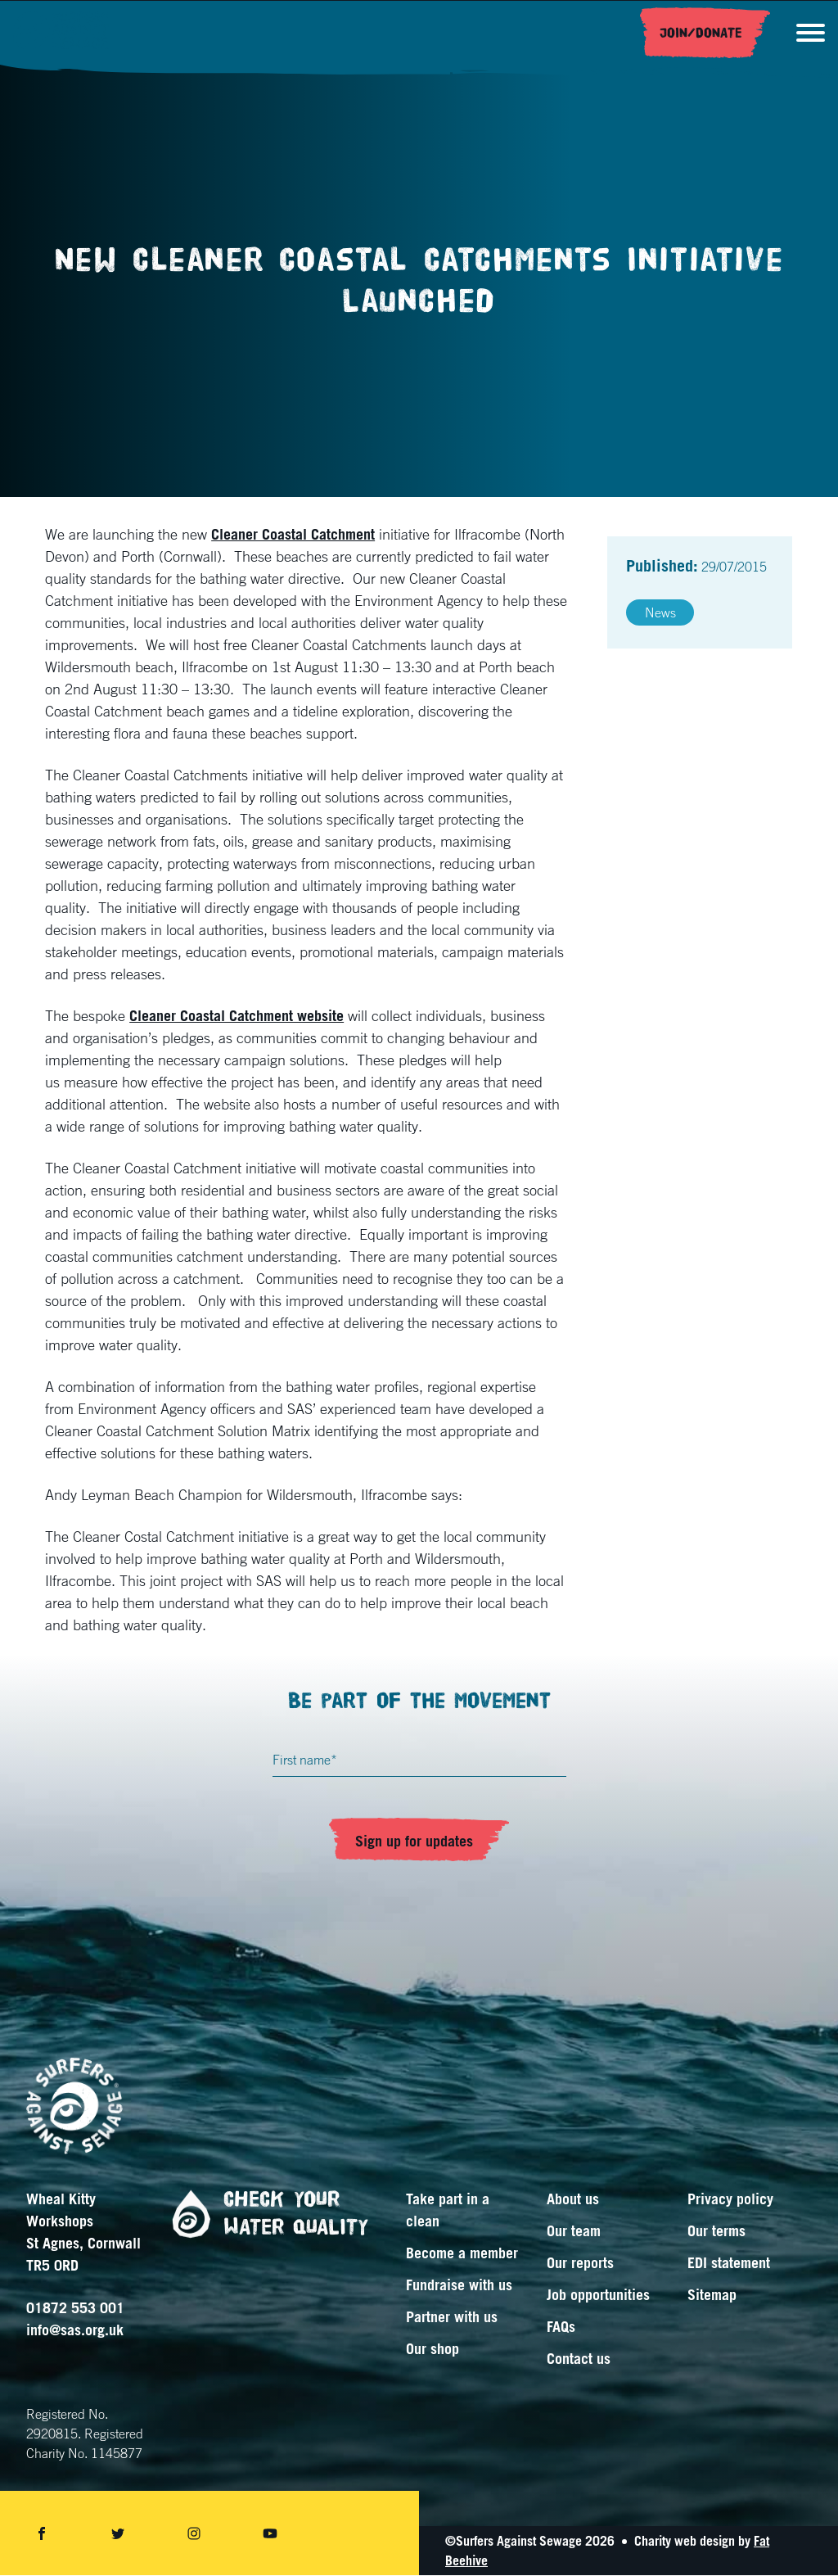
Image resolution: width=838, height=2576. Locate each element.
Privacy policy (730, 2199)
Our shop (432, 2349)
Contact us (578, 2359)
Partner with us (452, 2317)
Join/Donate (700, 34)
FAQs (561, 2327)
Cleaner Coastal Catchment (293, 535)
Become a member (462, 2253)
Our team (574, 2231)
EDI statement (728, 2263)
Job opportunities (598, 2295)
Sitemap (712, 2295)
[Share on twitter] (117, 2534)
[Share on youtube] (270, 2534)
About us (573, 2199)
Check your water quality (264, 2214)
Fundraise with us (459, 2285)
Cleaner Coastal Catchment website (236, 1016)
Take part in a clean (447, 2210)
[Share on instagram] (194, 2534)
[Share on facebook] (41, 2534)
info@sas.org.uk (75, 2330)
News (659, 613)
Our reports (580, 2263)
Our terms (716, 2231)
